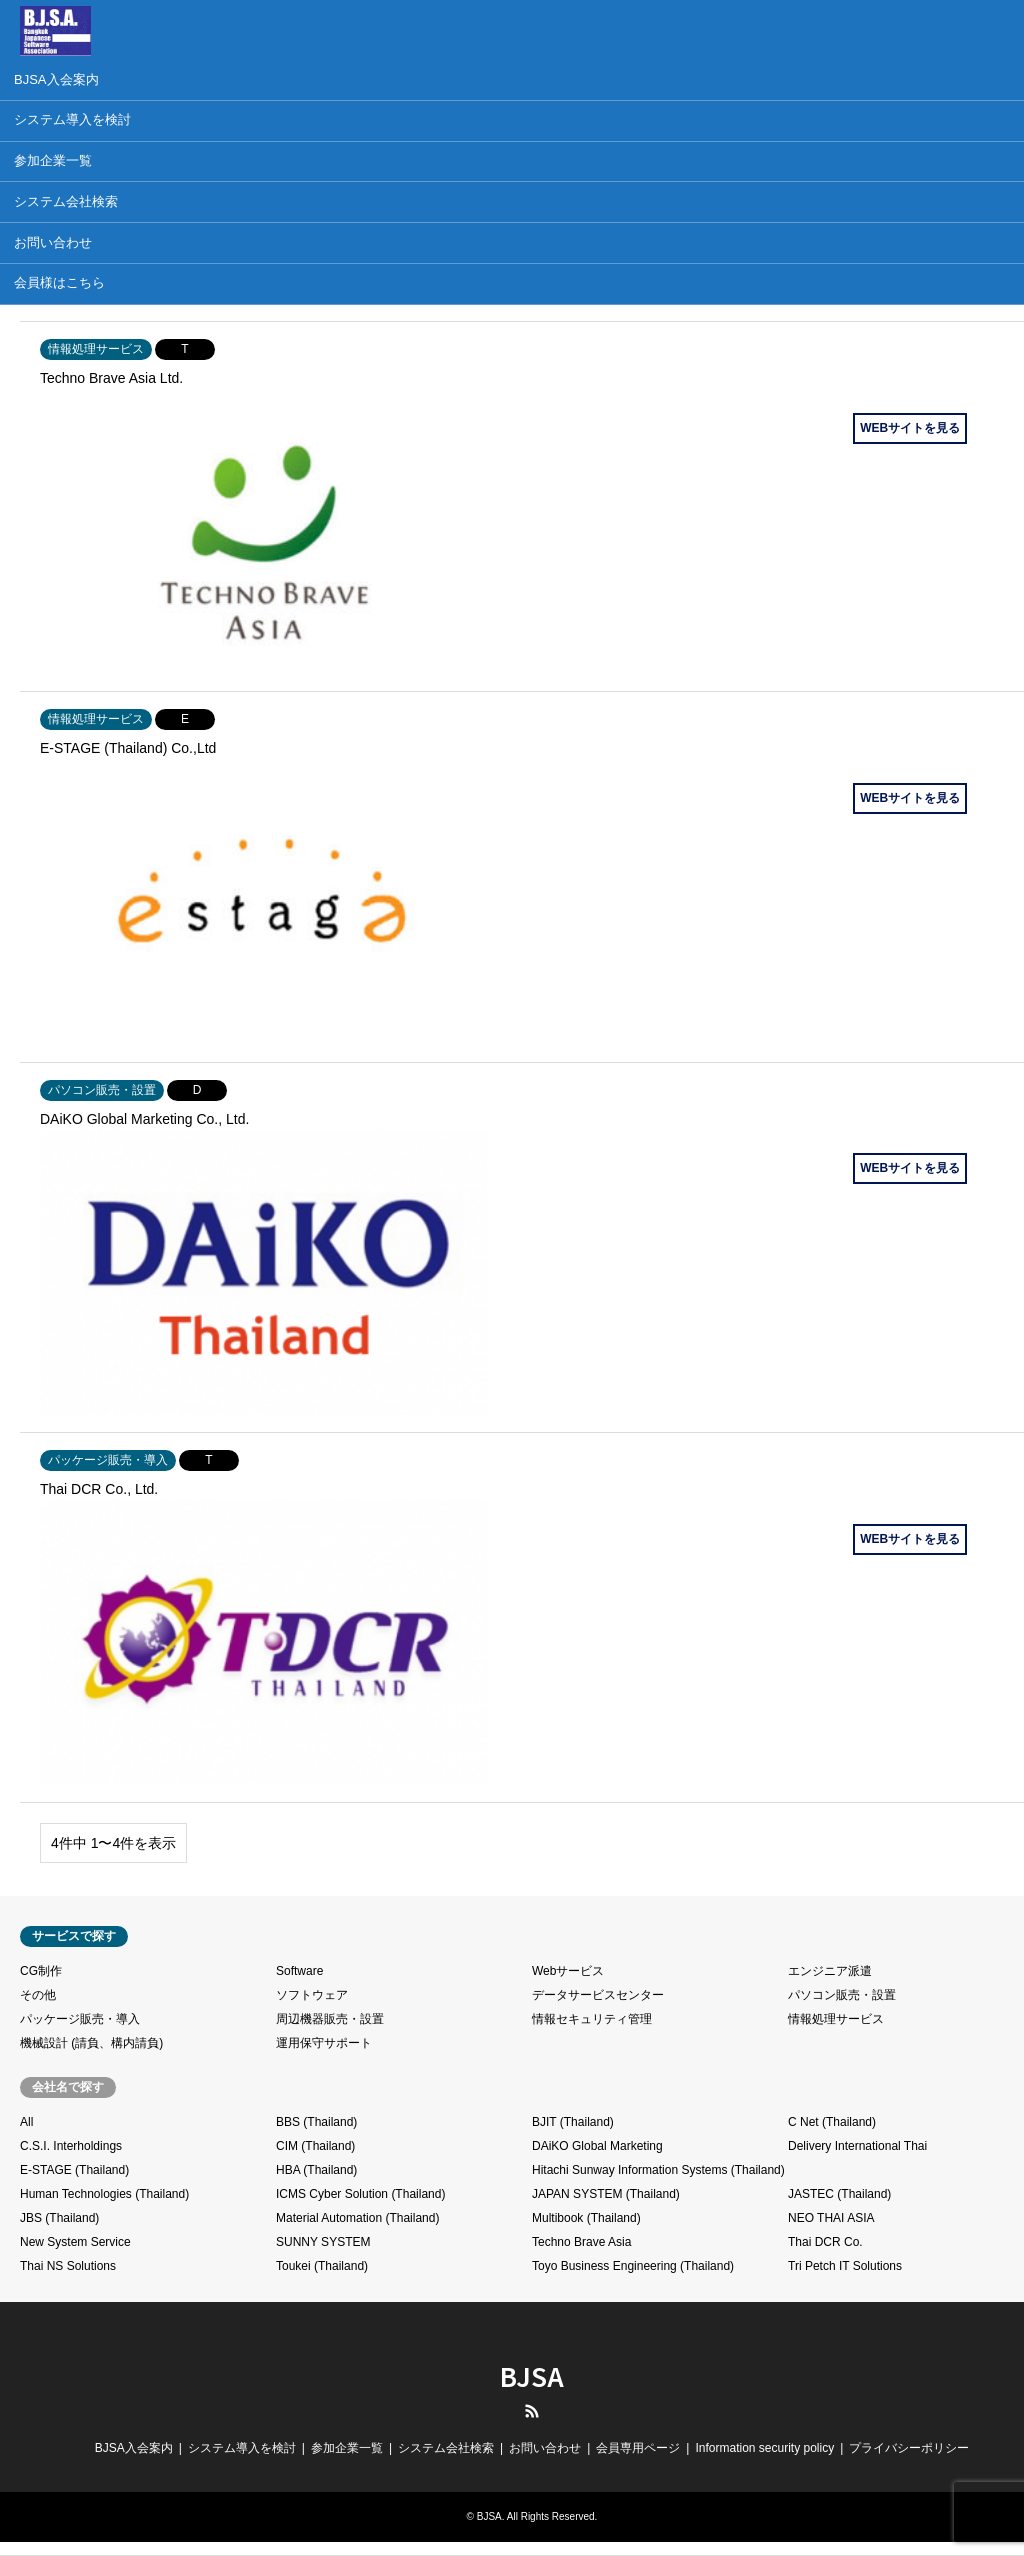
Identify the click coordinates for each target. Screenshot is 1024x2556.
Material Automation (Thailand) (357, 2218)
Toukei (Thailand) (322, 2266)
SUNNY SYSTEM (323, 2242)
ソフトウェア (312, 1995)
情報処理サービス (836, 2019)
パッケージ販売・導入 (80, 2019)
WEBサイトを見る (910, 428)
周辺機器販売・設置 (330, 2019)
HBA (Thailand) (316, 2170)
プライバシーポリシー (909, 2448)
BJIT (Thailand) (573, 2122)
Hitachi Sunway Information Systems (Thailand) (658, 2170)
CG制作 (41, 1971)
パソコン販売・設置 (842, 1995)
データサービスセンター (598, 1995)
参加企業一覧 (347, 2448)
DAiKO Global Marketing (597, 2146)
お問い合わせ (545, 2448)
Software (299, 1971)
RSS (532, 2411)
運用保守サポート (324, 2043)
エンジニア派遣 (830, 1971)
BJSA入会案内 (134, 2448)
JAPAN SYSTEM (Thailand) (606, 2194)
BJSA (532, 2375)
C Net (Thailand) (832, 2122)
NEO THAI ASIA (831, 2218)
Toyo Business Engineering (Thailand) (633, 2266)
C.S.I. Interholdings (71, 2146)
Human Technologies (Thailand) (104, 2194)
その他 (38, 1995)
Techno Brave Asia (581, 2242)
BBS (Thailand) (316, 2122)
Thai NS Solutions (68, 2266)
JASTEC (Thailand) (839, 2194)
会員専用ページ (638, 2448)
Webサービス (568, 1971)
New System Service (75, 2242)
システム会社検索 (446, 2448)
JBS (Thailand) (59, 2218)
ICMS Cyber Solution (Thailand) (360, 2194)
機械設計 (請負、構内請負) (91, 2043)
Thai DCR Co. (825, 2242)
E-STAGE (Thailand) (74, 2170)
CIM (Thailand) (315, 2146)
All (26, 2122)
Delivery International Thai (857, 2146)
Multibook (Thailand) (586, 2218)
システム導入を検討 (242, 2448)
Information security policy (764, 2448)
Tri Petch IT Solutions (845, 2266)
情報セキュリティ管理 (592, 2019)
